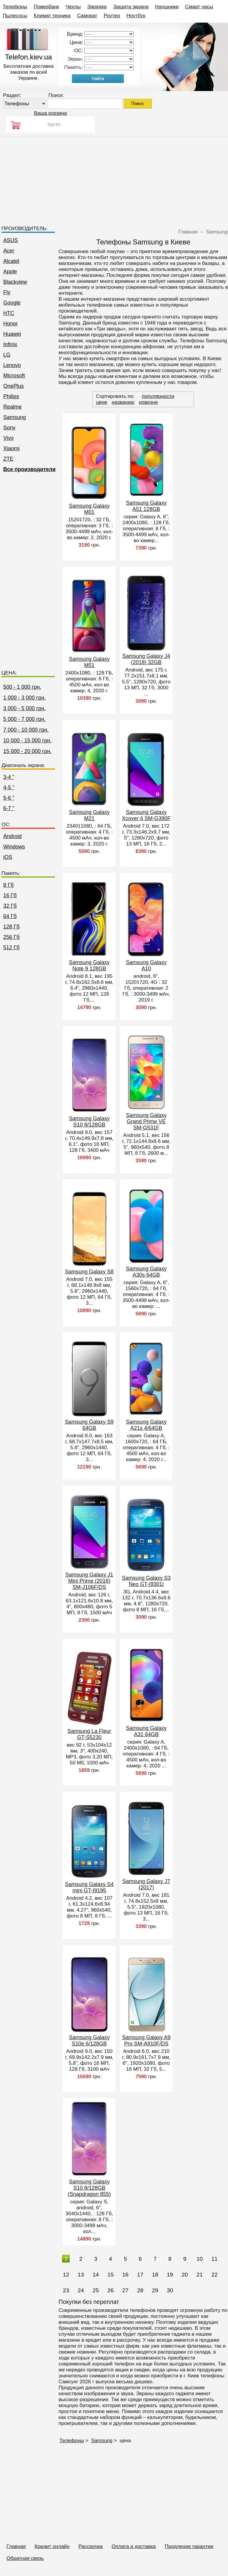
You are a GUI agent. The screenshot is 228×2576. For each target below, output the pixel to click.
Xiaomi (11, 448)
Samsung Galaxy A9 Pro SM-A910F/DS (146, 2040)
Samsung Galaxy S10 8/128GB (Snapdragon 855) (89, 2188)
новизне (148, 402)
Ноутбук (135, 15)
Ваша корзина (50, 113)
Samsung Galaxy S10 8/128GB (89, 1122)
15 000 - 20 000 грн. (27, 751)
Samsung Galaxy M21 (89, 815)
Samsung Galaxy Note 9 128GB (89, 965)
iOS (7, 857)
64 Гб (10, 916)
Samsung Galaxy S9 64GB (89, 1425)
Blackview (15, 282)
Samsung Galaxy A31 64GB (146, 1731)
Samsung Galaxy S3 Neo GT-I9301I (146, 1581)
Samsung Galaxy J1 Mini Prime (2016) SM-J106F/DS (89, 1581)
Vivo (8, 438)
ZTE (8, 459)
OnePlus (13, 386)
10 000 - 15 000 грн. (27, 740)
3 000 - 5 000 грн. (24, 708)
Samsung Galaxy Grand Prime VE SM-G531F (146, 1121)
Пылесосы (15, 15)
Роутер (112, 15)
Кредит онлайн (52, 2546)
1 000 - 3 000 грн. (24, 698)
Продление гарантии (189, 2546)
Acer (8, 251)
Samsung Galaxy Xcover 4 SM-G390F (146, 815)
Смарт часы (199, 7)
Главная (16, 2546)
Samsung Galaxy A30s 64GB (146, 1272)
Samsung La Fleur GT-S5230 (89, 1734)
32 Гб (10, 906)
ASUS (10, 240)
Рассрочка (90, 2546)
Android (12, 836)
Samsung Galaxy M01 (89, 509)
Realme (12, 407)
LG (6, 355)
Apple (10, 271)
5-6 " (8, 798)
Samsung (14, 417)
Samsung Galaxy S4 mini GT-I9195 (89, 1887)
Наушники (167, 7)
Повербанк (46, 7)
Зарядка (97, 7)
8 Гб (8, 885)
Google (11, 303)
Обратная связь (25, 2558)
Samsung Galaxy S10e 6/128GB (89, 2040)
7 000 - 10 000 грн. (26, 730)
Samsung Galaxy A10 (146, 965)
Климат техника (52, 15)
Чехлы (73, 7)
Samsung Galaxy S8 (89, 1272)
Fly (6, 292)
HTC (8, 313)
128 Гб (11, 927)
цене (101, 402)
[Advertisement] (114, 178)
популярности (158, 396)
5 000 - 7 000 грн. (24, 719)
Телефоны (15, 7)
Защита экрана (130, 7)
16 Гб (10, 895)
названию (123, 402)
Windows (14, 847)
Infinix (10, 344)
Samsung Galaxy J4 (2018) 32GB (146, 659)
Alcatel (11, 261)
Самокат (87, 15)
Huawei (12, 334)
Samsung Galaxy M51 (89, 662)
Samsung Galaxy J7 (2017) (146, 1884)
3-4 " (8, 777)
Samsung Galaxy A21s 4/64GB (146, 1425)
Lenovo (12, 365)
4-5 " (8, 787)
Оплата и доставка (134, 2546)
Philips (11, 396)
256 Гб (11, 937)
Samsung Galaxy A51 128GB (146, 506)
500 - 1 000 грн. (22, 687)
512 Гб (11, 947)
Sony (9, 428)
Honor (10, 324)
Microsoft (14, 376)
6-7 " (8, 808)
